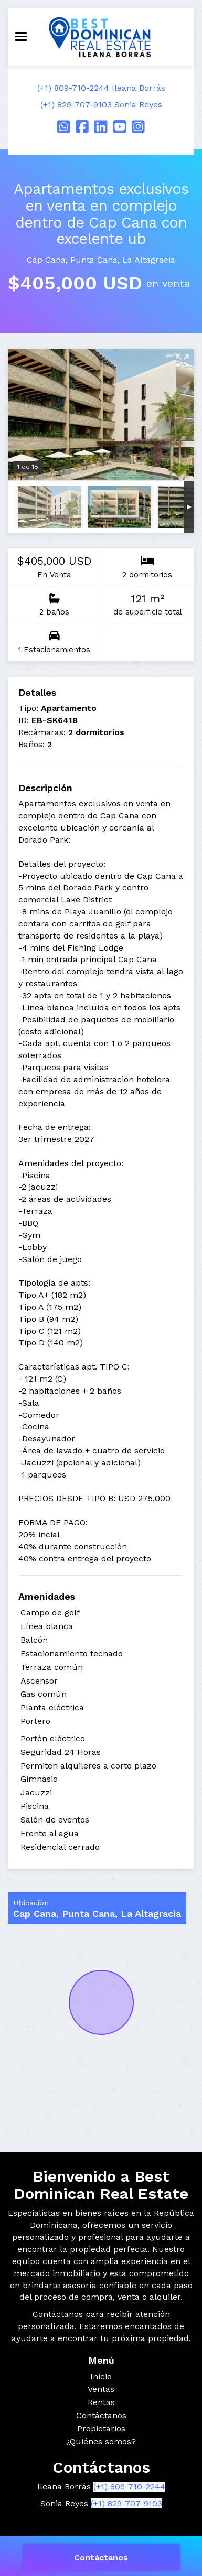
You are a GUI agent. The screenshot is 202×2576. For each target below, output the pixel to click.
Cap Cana (46, 260)
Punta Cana (94, 260)
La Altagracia (148, 260)
